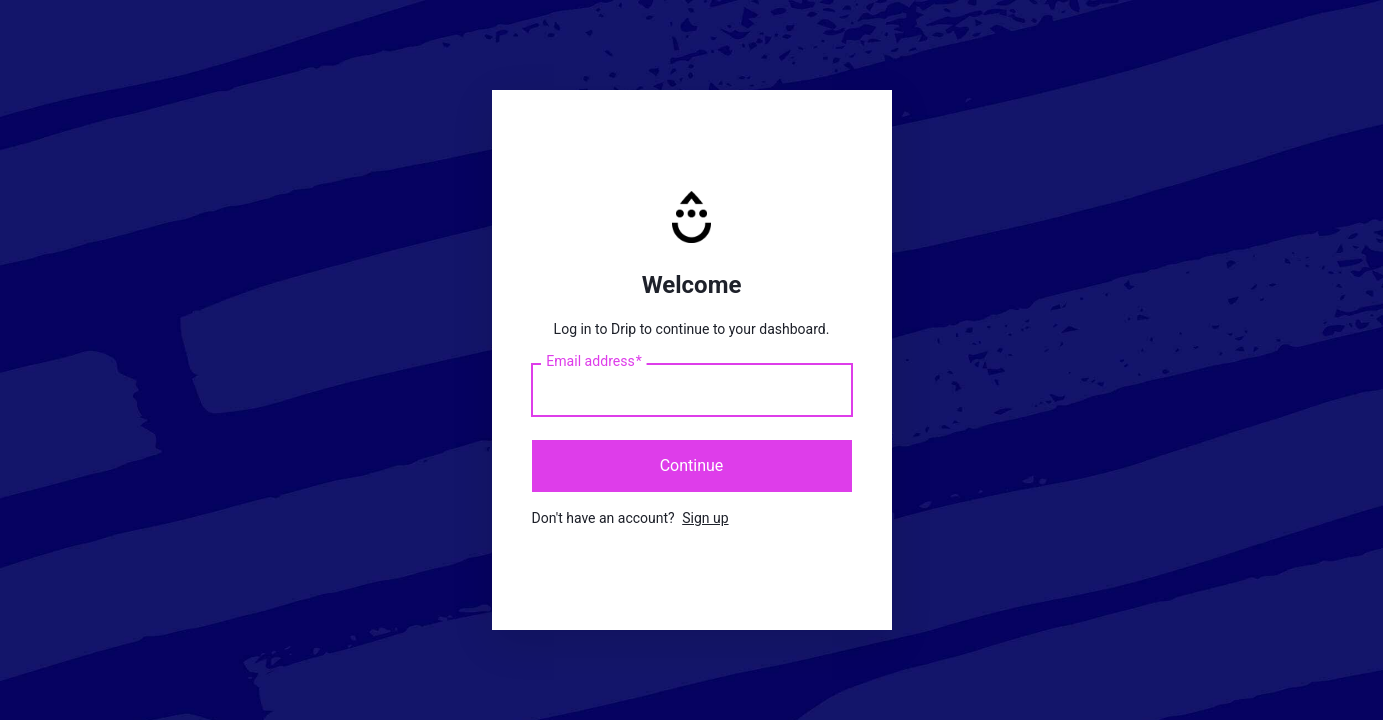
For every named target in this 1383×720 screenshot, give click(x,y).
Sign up (705, 518)
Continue (692, 465)
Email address (593, 362)
